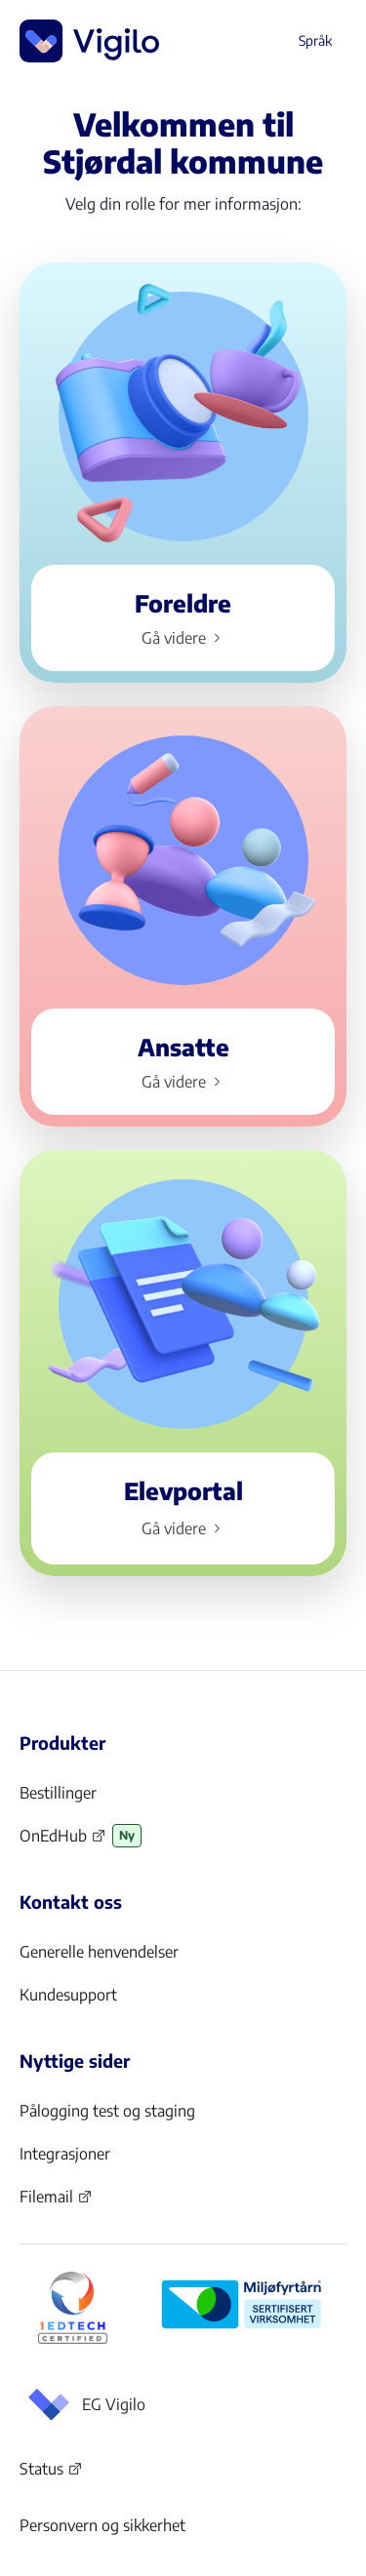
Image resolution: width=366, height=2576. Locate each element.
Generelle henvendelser (99, 1952)
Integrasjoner (65, 2153)
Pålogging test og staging (107, 2110)
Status (51, 2472)
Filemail (56, 2202)
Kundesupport (68, 1994)
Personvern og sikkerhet (102, 2525)
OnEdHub (63, 1841)
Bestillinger (58, 1793)
